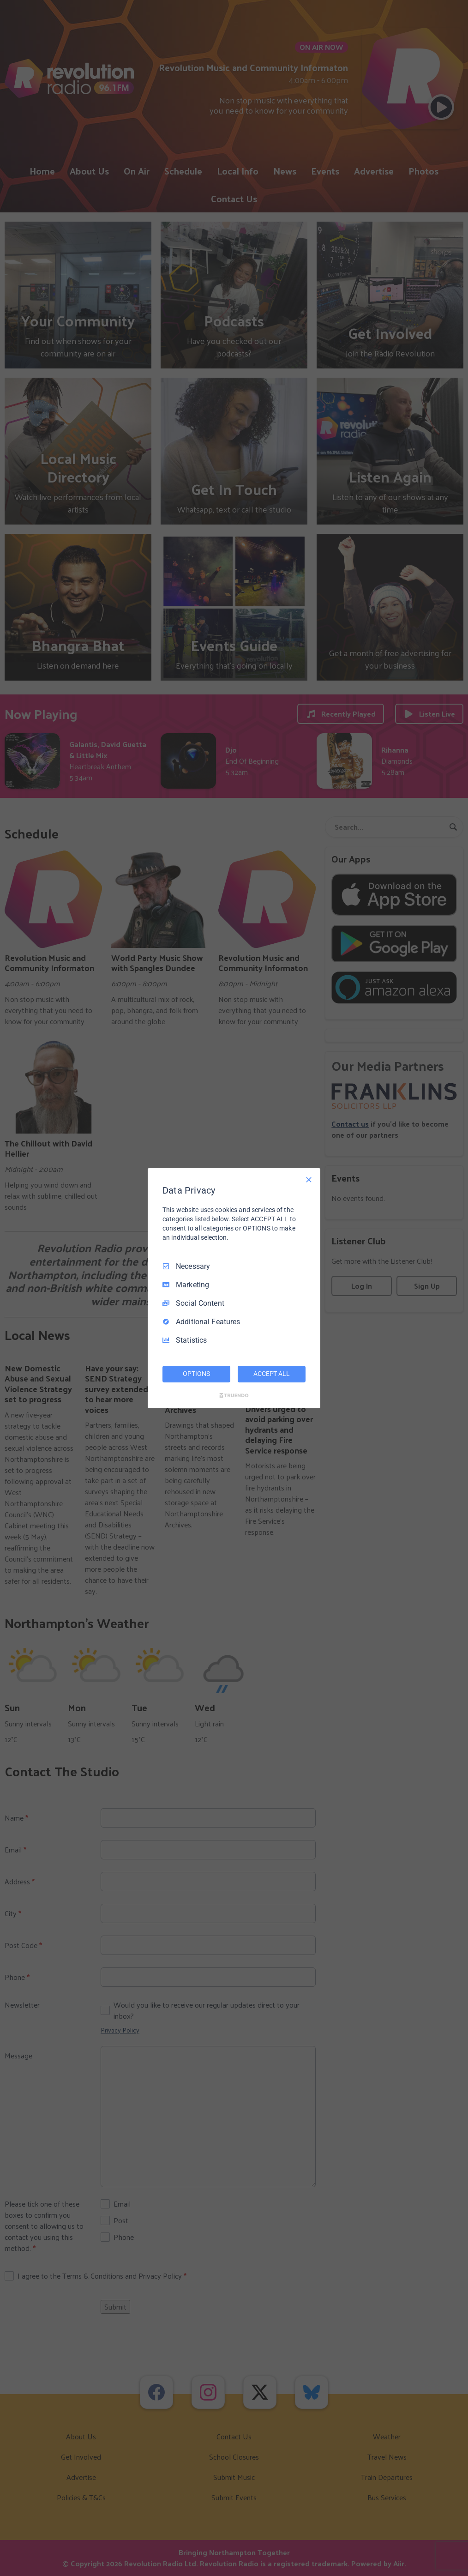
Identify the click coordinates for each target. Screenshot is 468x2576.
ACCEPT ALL (271, 1373)
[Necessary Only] (308, 1179)
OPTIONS (196, 1373)
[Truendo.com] (234, 1395)
